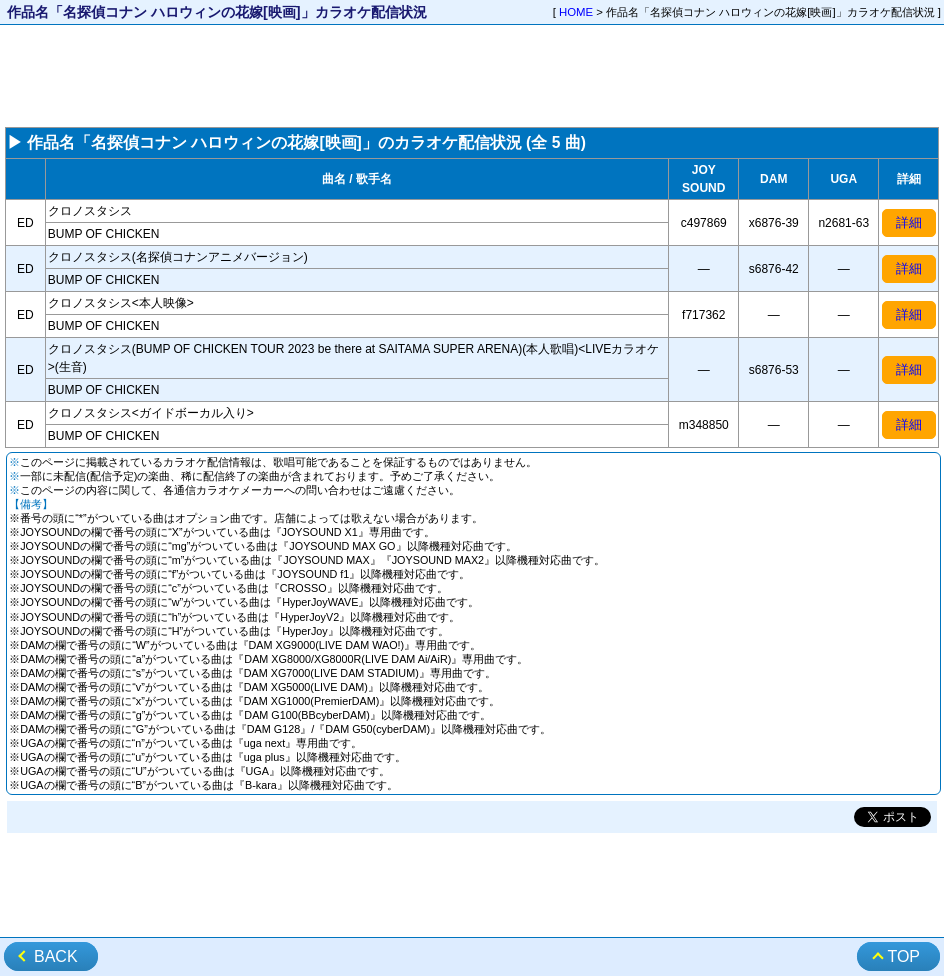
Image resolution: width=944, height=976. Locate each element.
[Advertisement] (472, 76)
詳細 (909, 222)
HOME (576, 12)
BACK (56, 956)
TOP (903, 956)
